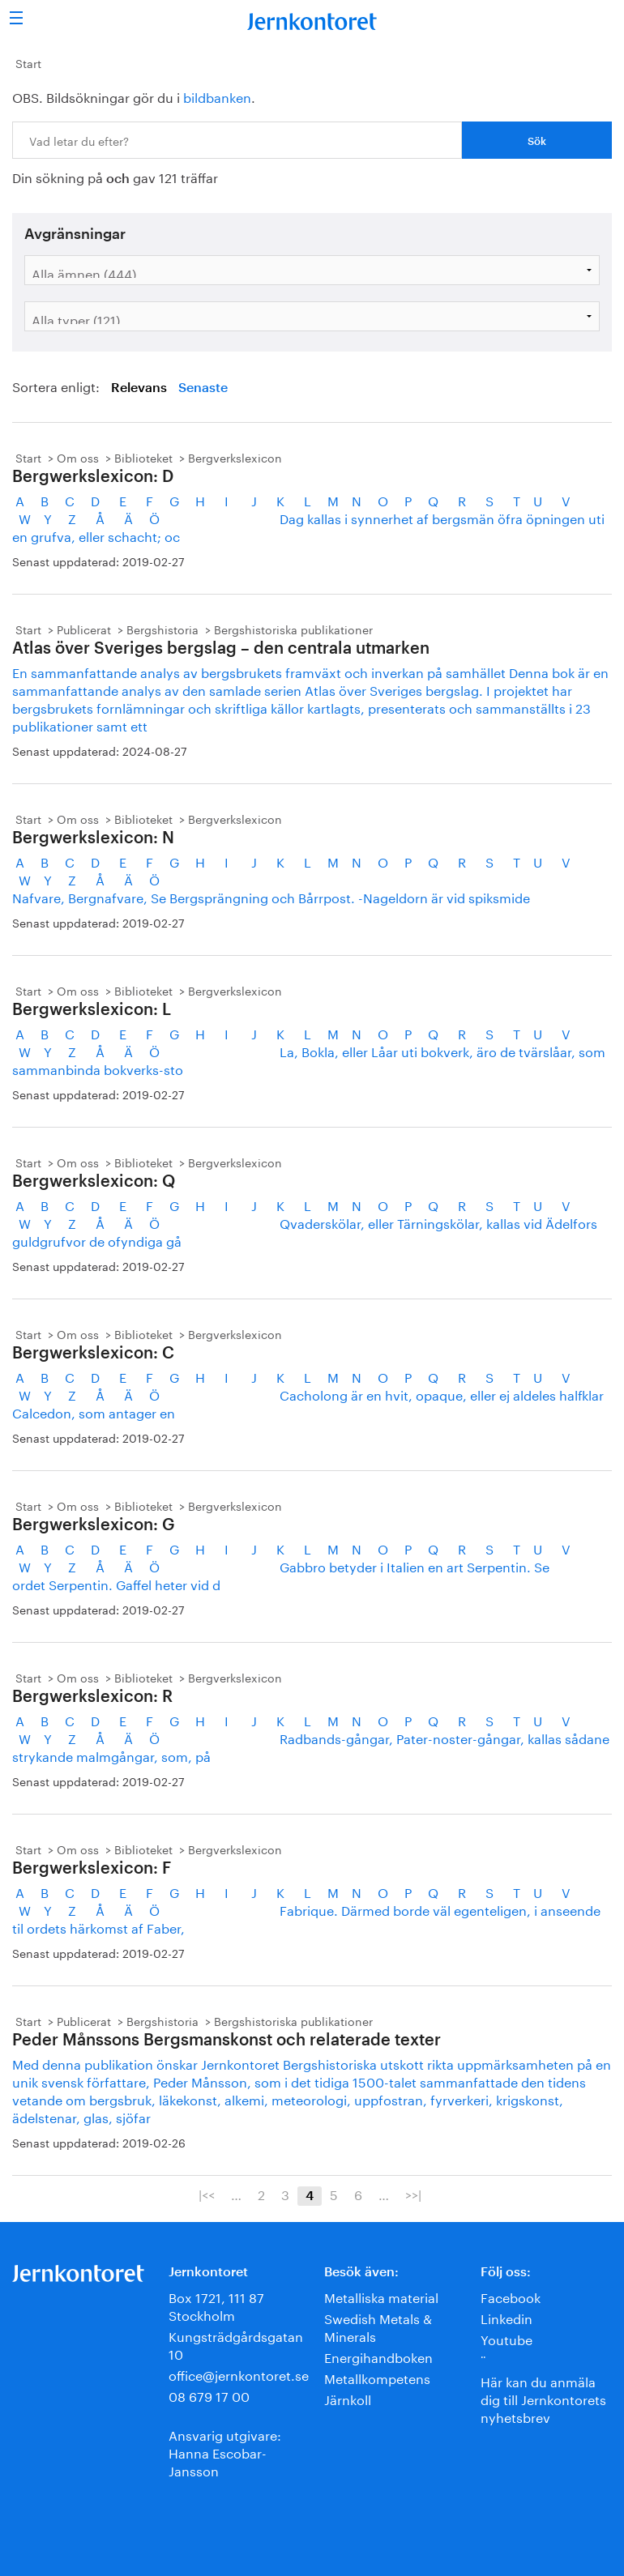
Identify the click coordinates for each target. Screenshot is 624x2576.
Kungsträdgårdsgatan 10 (236, 2344)
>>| (413, 2193)
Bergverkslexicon (235, 457)
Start (28, 62)
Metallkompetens (377, 2377)
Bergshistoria (162, 629)
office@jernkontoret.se (239, 2374)
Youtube (506, 2338)
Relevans (139, 388)
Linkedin (506, 2317)
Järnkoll (347, 2398)
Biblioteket (143, 457)
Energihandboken (378, 2356)
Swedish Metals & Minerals (378, 2326)
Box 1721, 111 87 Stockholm (216, 2305)
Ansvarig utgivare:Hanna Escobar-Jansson (225, 2452)
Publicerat (84, 629)
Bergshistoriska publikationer (293, 629)
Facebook (511, 2296)
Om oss (78, 457)
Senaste (203, 388)
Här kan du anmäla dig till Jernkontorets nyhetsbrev (543, 2398)
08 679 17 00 (209, 2395)
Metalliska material (381, 2296)
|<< (207, 2193)
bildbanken (217, 96)
